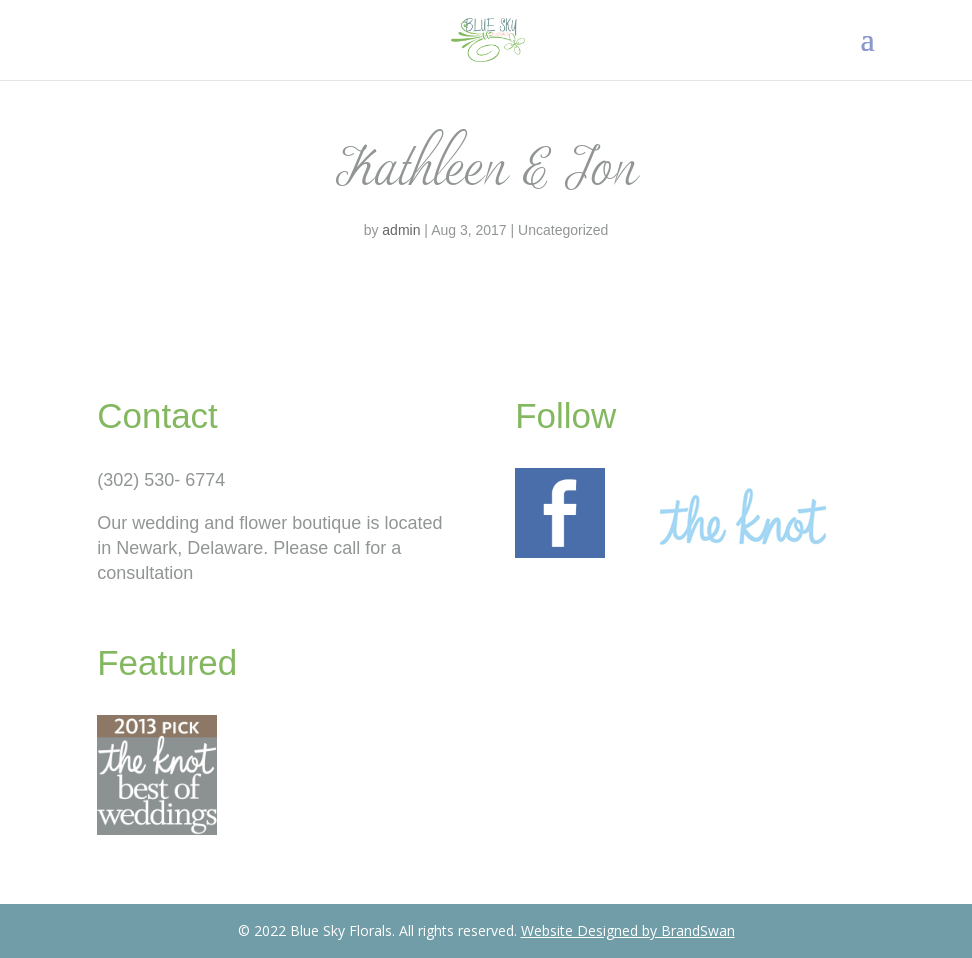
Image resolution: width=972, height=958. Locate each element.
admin (401, 230)
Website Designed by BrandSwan (628, 930)
